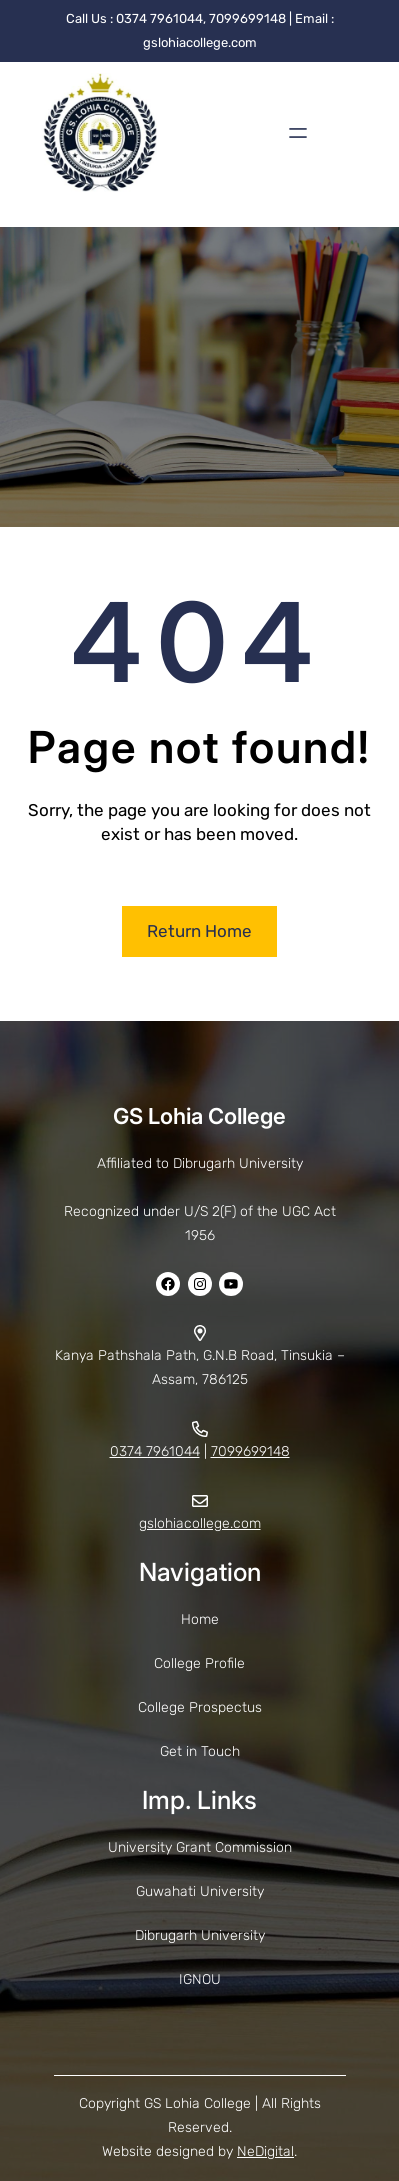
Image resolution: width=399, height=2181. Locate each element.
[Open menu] (298, 133)
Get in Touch (200, 1751)
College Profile (199, 1663)
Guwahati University (200, 1891)
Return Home (199, 931)
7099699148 (250, 1451)
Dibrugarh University (200, 1935)
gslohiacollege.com (200, 1523)
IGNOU (200, 1979)
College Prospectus (200, 1707)
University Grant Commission (200, 1847)
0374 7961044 (155, 1451)
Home (200, 1619)
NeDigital (265, 2151)
